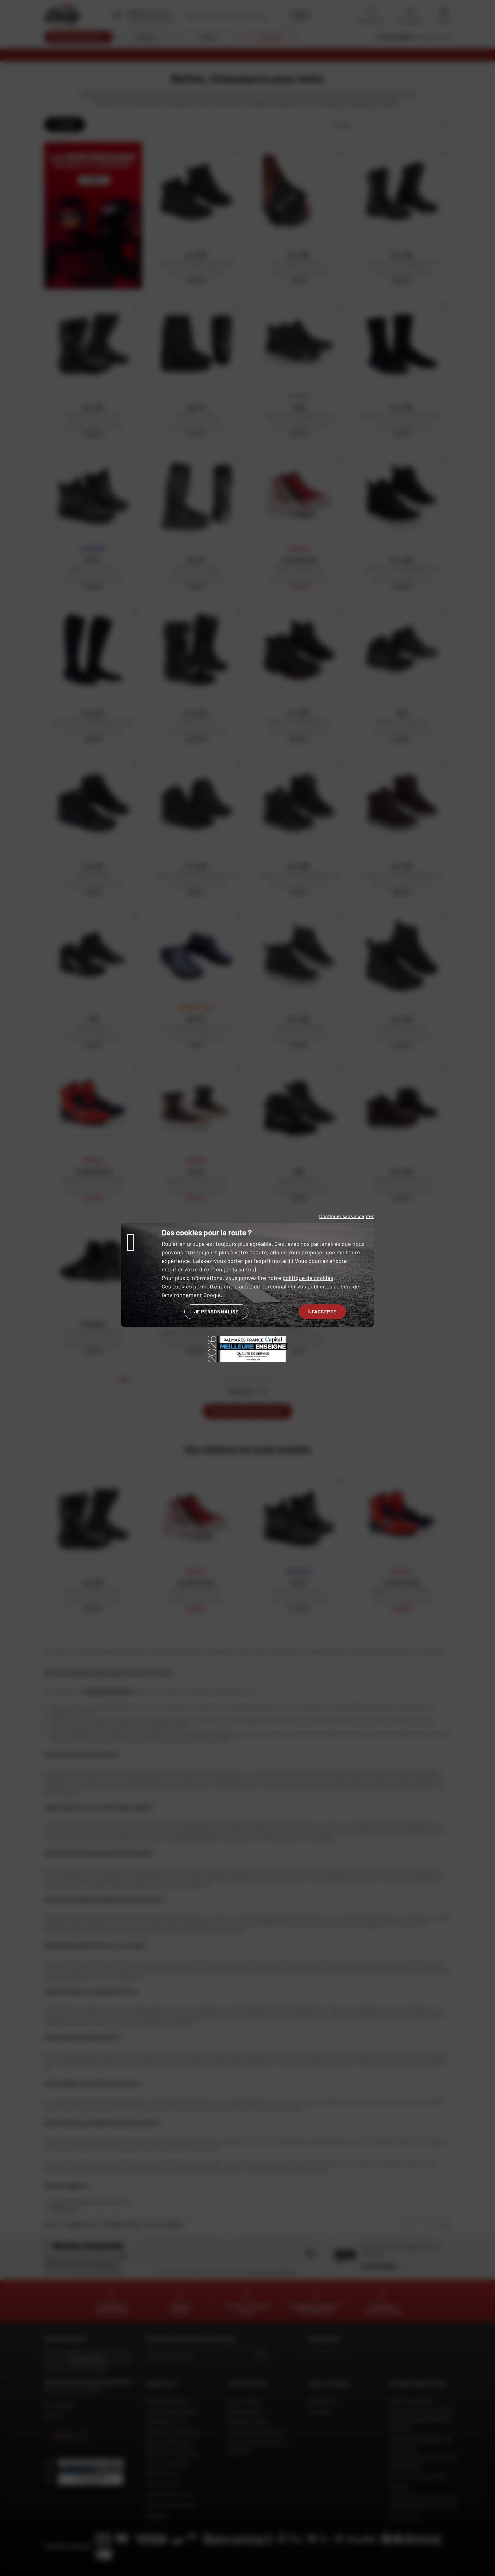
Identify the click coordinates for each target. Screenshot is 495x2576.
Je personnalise (216, 1311)
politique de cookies (308, 1277)
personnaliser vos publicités (296, 1286)
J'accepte (322, 1311)
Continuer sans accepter (346, 1216)
